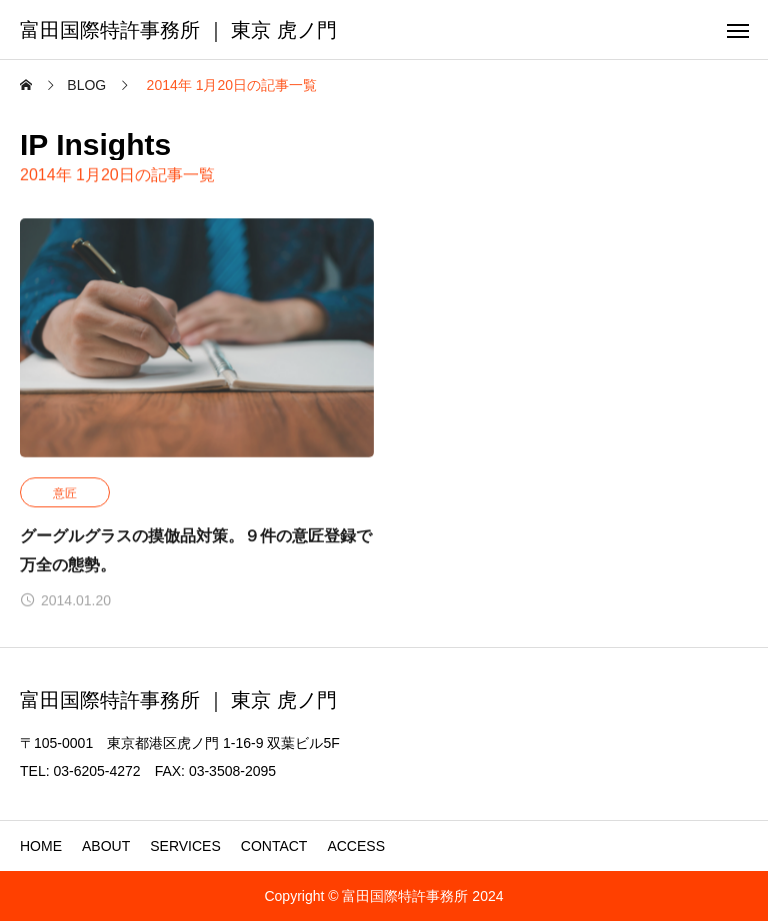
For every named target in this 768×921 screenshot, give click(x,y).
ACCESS (356, 846)
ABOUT (106, 846)
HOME (41, 846)
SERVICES (185, 846)
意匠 (65, 494)
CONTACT (274, 846)
